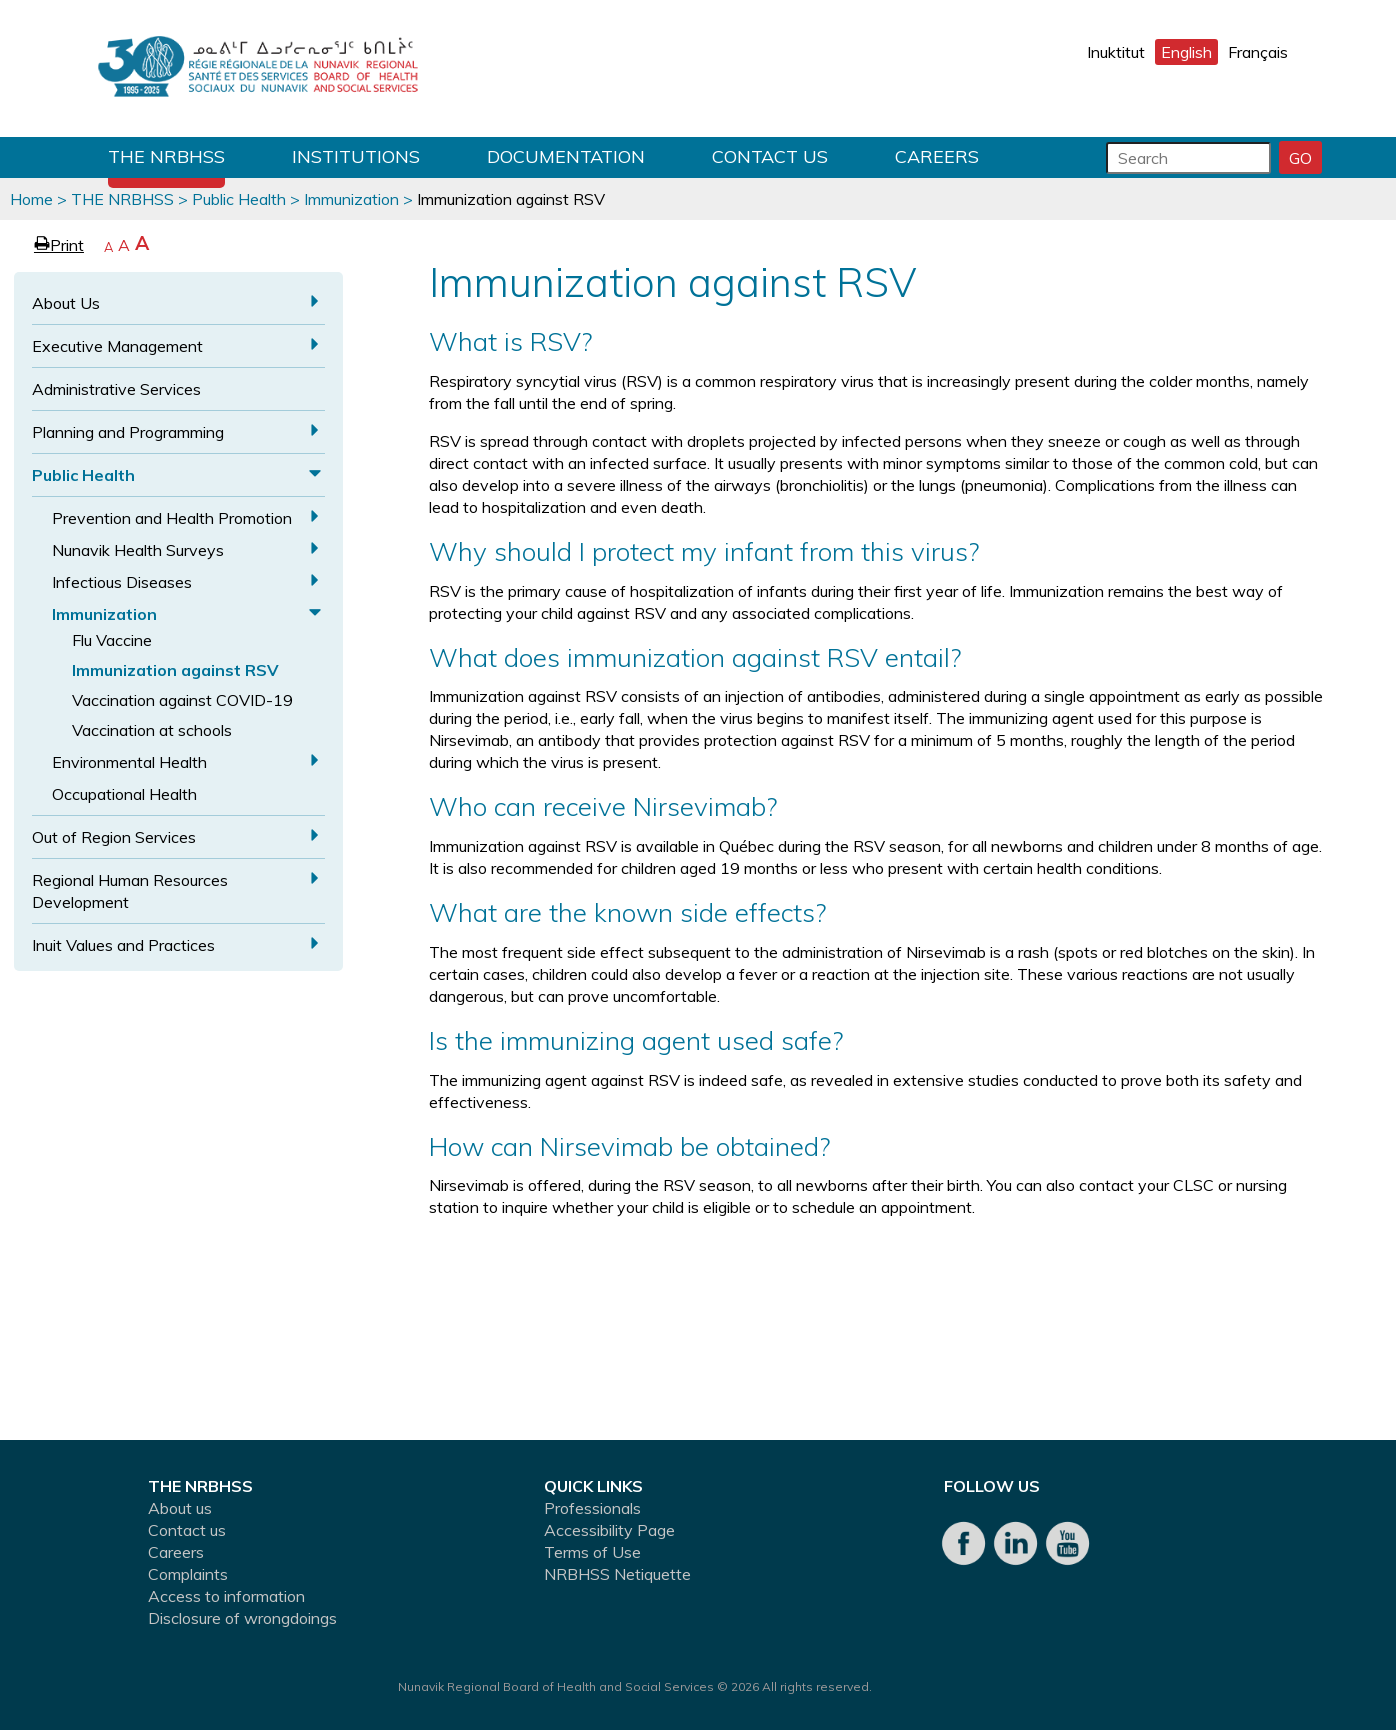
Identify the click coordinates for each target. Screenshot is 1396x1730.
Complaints (188, 1574)
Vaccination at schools (152, 730)
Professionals (592, 1508)
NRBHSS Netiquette (617, 1574)
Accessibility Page (609, 1530)
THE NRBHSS (166, 156)
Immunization (351, 199)
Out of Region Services (114, 837)
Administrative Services (116, 389)
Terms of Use (592, 1552)
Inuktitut (1116, 52)
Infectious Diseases (122, 582)
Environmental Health (129, 762)
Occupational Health (124, 794)
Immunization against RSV (175, 670)
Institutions (356, 156)
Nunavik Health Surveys (138, 550)
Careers (937, 156)
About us (180, 1508)
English (1186, 52)
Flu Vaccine (112, 640)
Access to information (226, 1596)
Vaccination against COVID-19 (182, 700)
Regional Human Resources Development (130, 891)
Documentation (566, 156)
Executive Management (117, 346)
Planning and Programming (128, 432)
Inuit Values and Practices (123, 945)
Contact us (770, 156)
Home (31, 199)
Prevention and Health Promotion (172, 518)
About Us (66, 303)
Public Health (239, 199)
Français (1258, 52)
